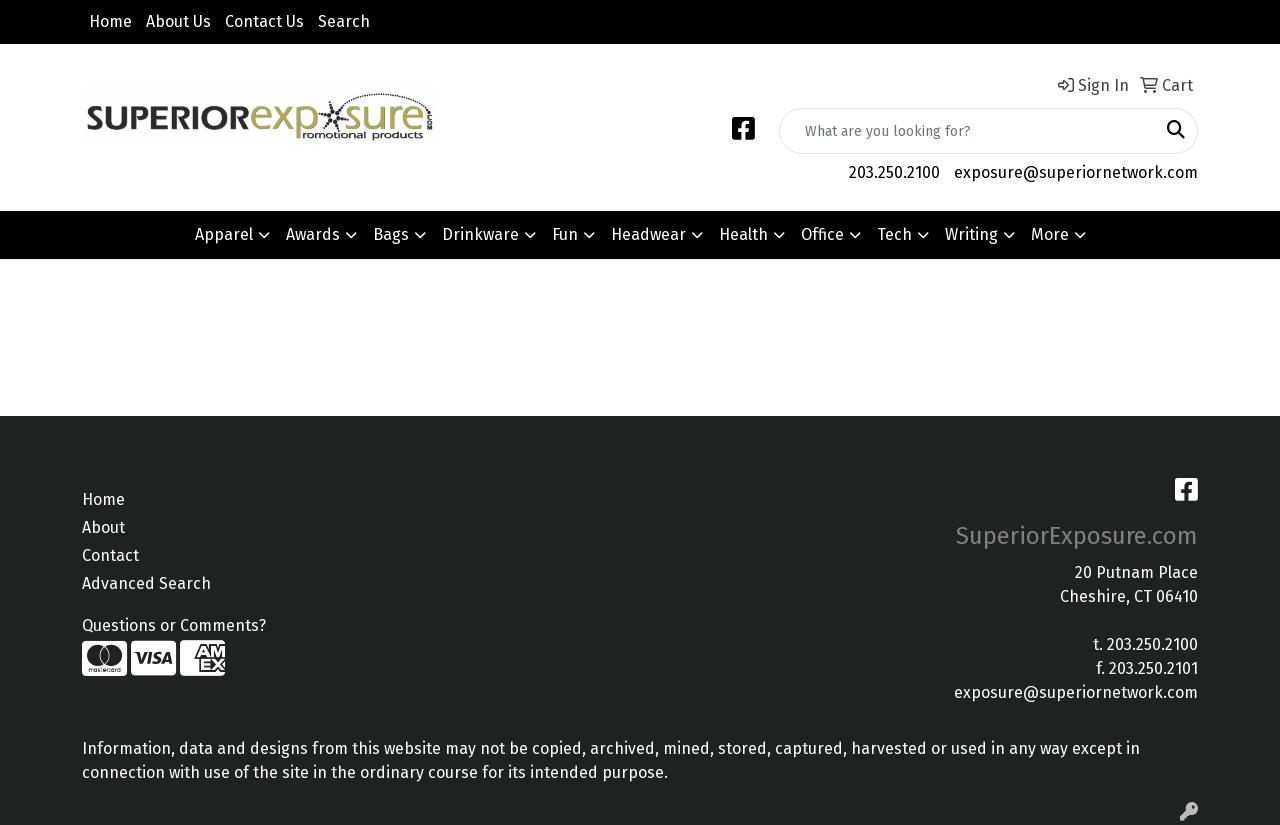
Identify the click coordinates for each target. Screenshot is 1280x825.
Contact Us (264, 21)
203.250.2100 (894, 172)
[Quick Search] (967, 131)
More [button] (1050, 234)
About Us (178, 21)
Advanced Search (146, 583)
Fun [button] (565, 234)
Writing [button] (971, 234)
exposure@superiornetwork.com (1076, 172)
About (103, 527)
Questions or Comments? (174, 625)
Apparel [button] (224, 234)
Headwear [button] (648, 234)
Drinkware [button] (480, 234)
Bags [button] (391, 234)
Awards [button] (313, 234)
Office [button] (822, 234)
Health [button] (743, 234)
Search (344, 21)
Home (110, 21)
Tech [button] (894, 234)
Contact (110, 555)
